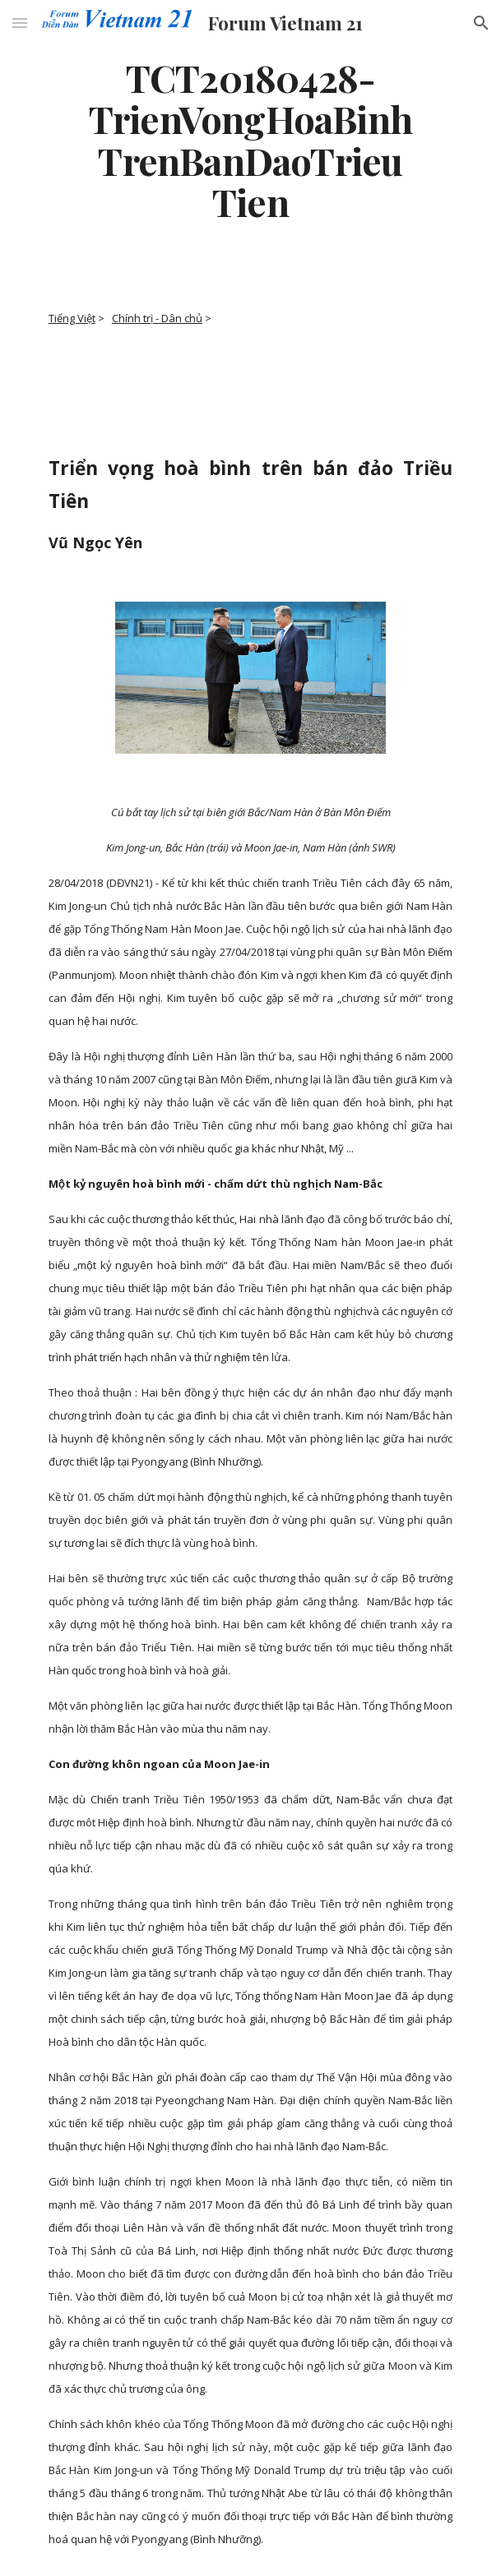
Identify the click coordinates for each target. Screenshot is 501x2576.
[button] (19, 22)
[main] (250, 139)
